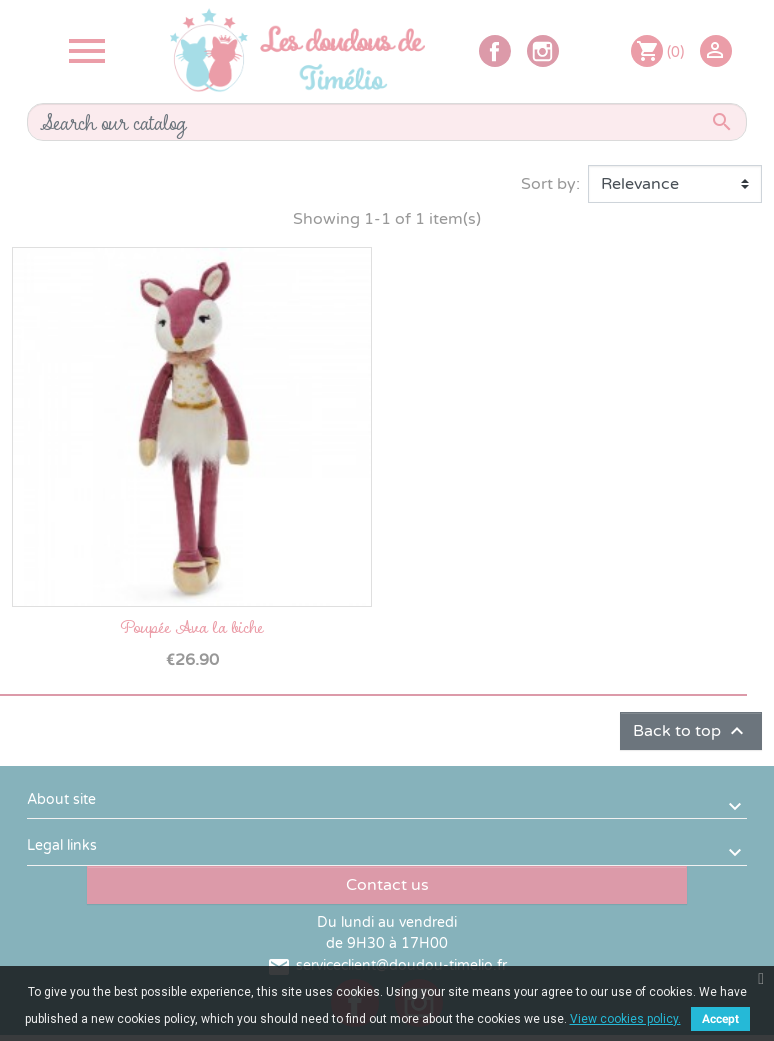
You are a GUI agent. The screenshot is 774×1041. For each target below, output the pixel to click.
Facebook (495, 51)
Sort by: (550, 184)
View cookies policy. (625, 1019)
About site (61, 799)
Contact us (387, 885)
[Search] (387, 122)
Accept (720, 1019)
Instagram (543, 51)
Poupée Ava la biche (192, 626)
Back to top (691, 731)
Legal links (62, 845)
